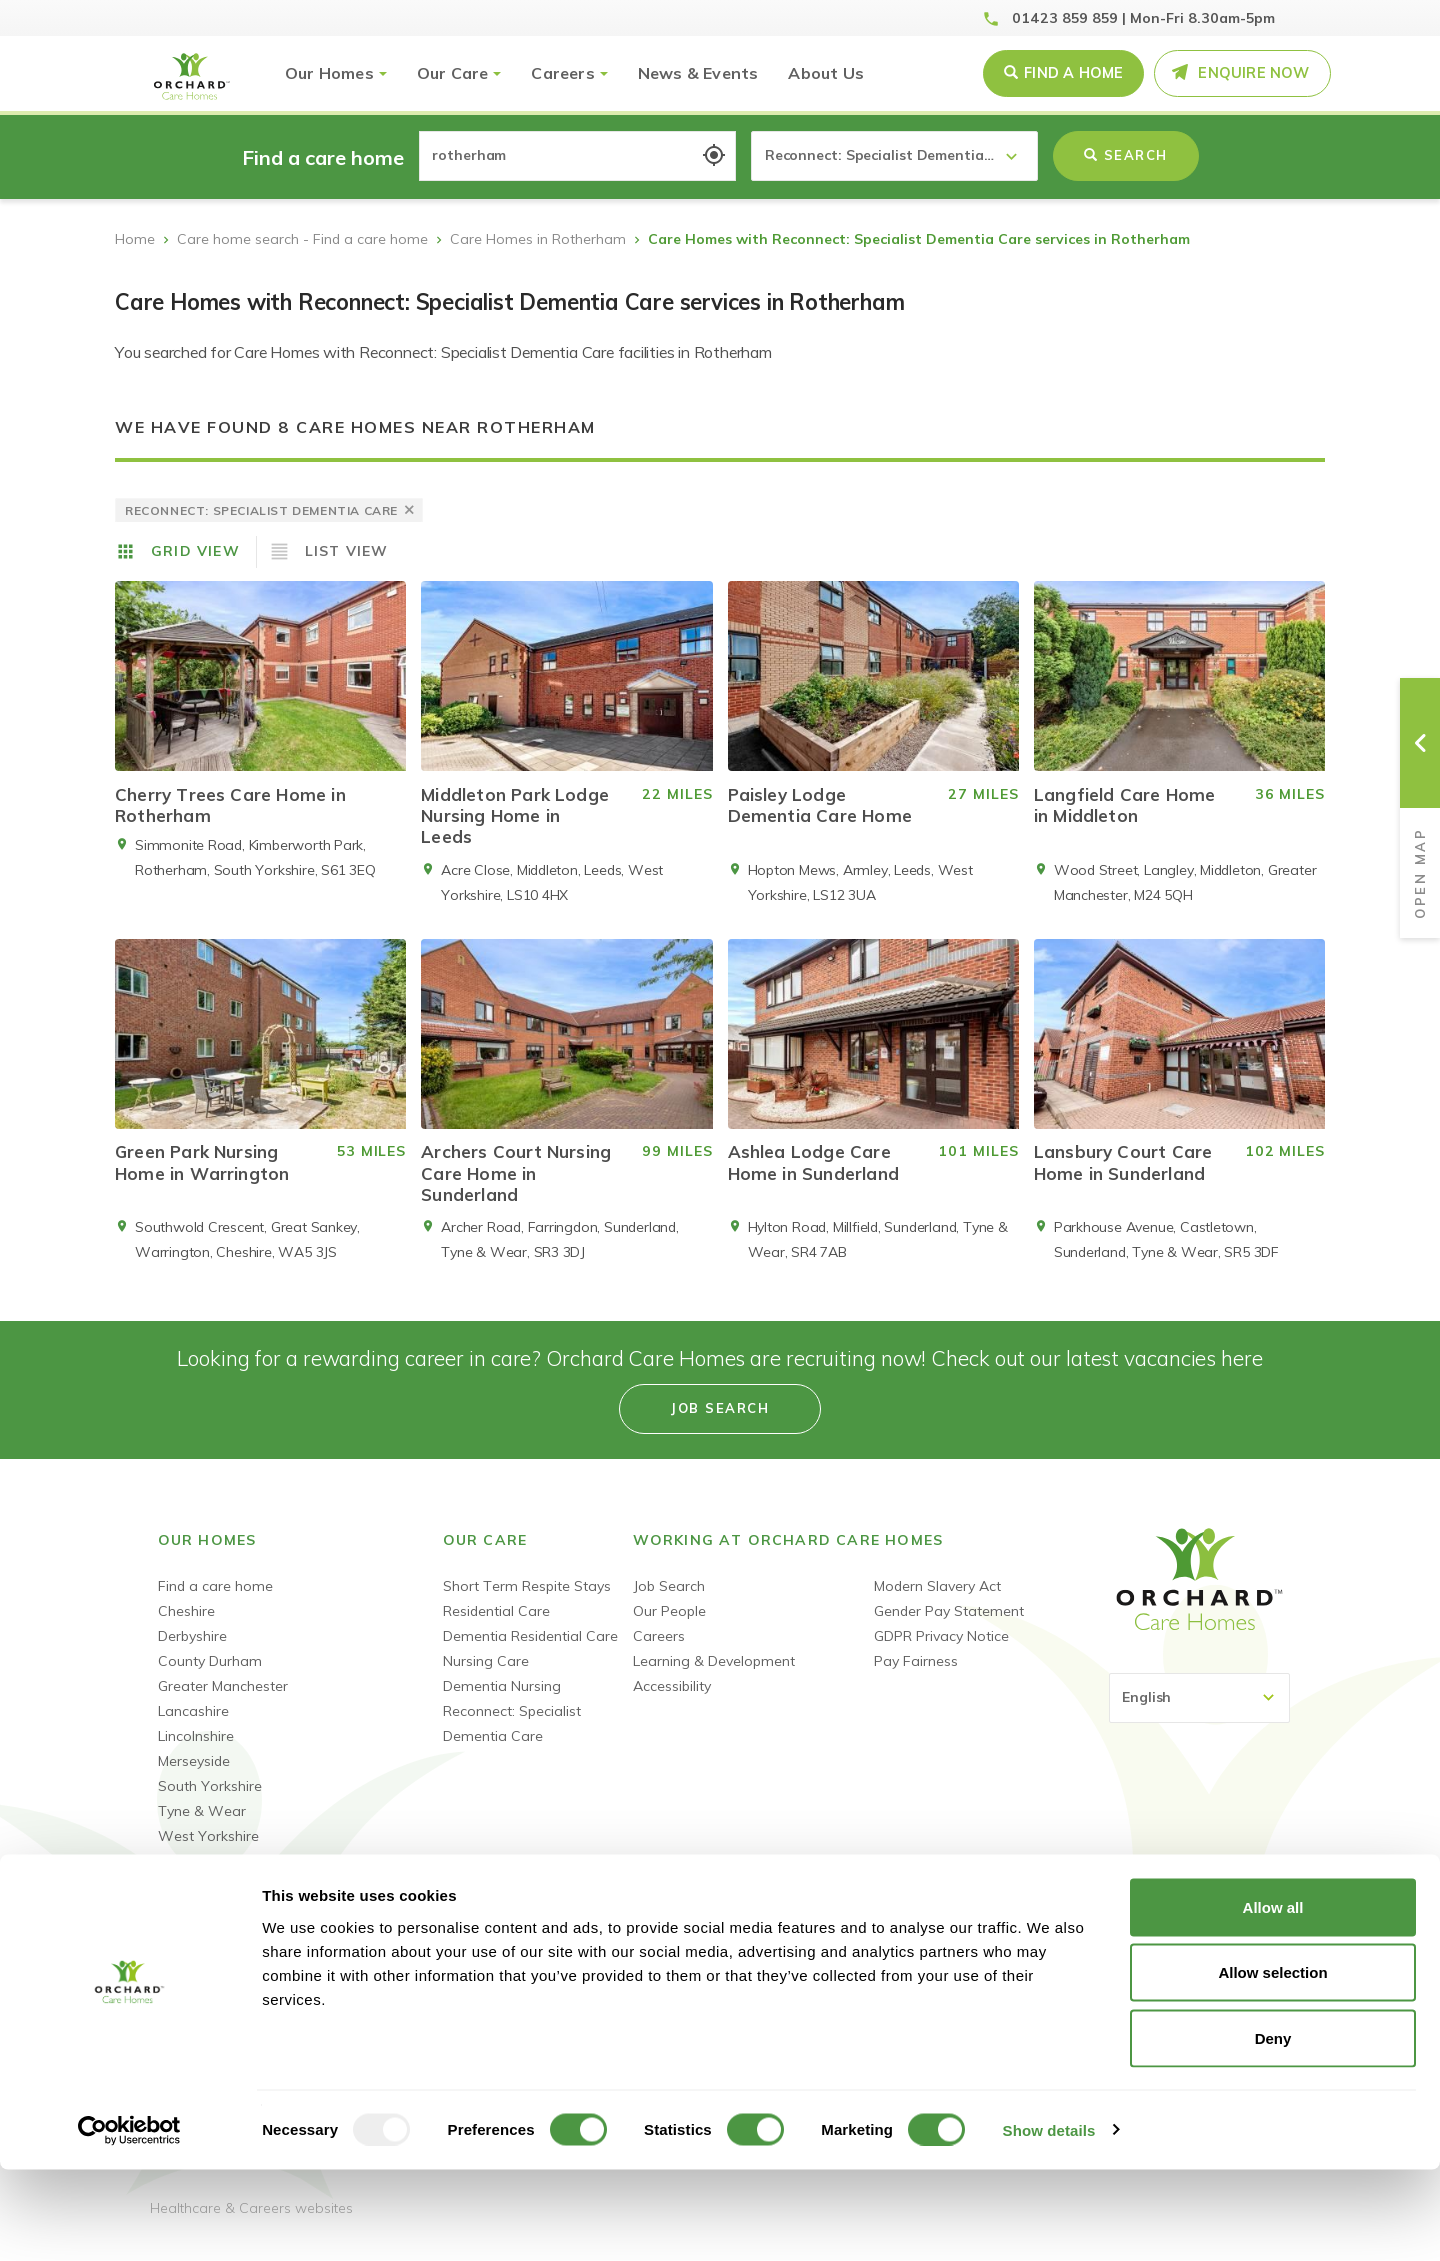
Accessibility (672, 1701)
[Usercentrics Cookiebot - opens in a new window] (129, 2222)
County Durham (210, 1676)
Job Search (669, 1601)
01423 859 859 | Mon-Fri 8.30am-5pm (1143, 18)
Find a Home (1073, 73)
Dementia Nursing (502, 1701)
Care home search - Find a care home (302, 239)
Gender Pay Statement (949, 1626)
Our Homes (329, 73)
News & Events (698, 73)
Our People (669, 1626)
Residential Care (496, 1626)
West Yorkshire (208, 1851)
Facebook (1128, 1932)
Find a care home (215, 1601)
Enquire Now (1253, 73)
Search (1126, 155)
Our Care (453, 73)
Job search (720, 1423)
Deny (1273, 2129)
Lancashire (193, 1726)
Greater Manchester (223, 1701)
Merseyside (194, 1776)
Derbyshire (192, 1651)
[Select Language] (1200, 1713)
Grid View (195, 551)
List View (347, 551)
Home (135, 239)
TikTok (1235, 1932)
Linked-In (1164, 1932)
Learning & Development (714, 1676)
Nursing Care (486, 1676)
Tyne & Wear (202, 1826)
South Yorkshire (210, 1801)
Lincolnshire (196, 1751)
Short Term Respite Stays (527, 1601)
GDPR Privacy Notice (941, 1651)
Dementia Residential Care (530, 1651)
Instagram (1271, 1932)
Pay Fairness (916, 1676)
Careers (562, 73)
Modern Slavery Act (937, 1601)
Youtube (1200, 1932)
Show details (1049, 2221)
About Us (826, 73)
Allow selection (1272, 2064)
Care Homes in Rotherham (538, 239)
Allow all (1273, 1998)
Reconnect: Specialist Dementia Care (512, 1738)
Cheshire (186, 1626)
